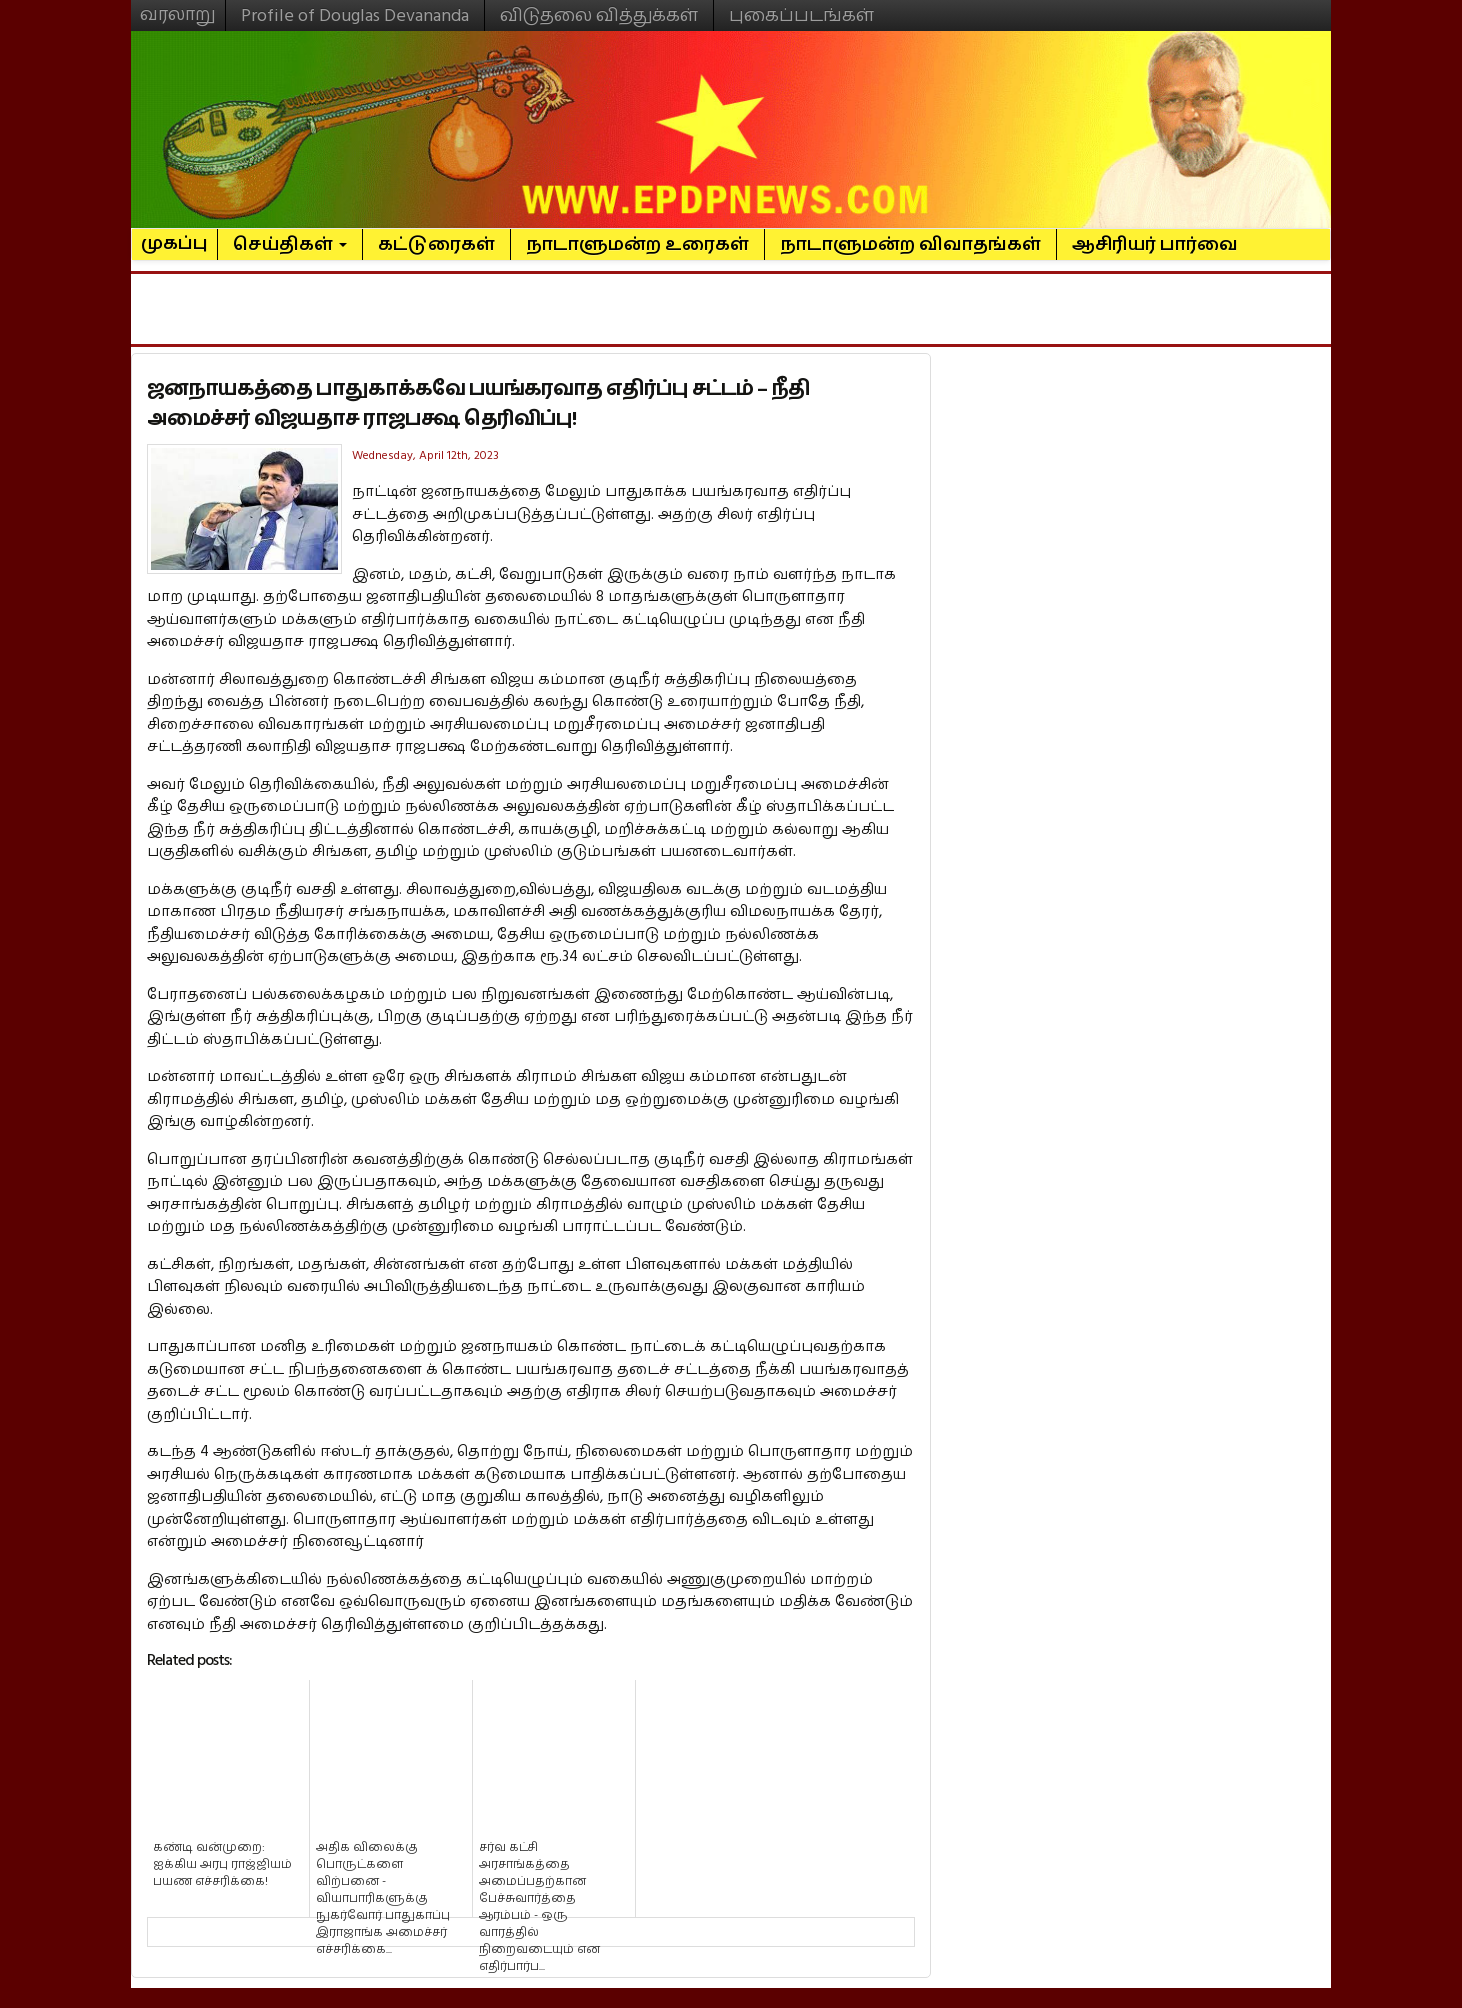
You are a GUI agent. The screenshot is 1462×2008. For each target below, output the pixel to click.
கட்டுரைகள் (436, 244)
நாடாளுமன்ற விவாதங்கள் (910, 244)
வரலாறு (178, 6)
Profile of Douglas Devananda (355, 15)
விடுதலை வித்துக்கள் (599, 15)
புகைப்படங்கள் (801, 15)
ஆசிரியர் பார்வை (1155, 244)
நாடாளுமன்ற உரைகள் (637, 244)
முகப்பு (174, 235)
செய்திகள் (290, 244)
